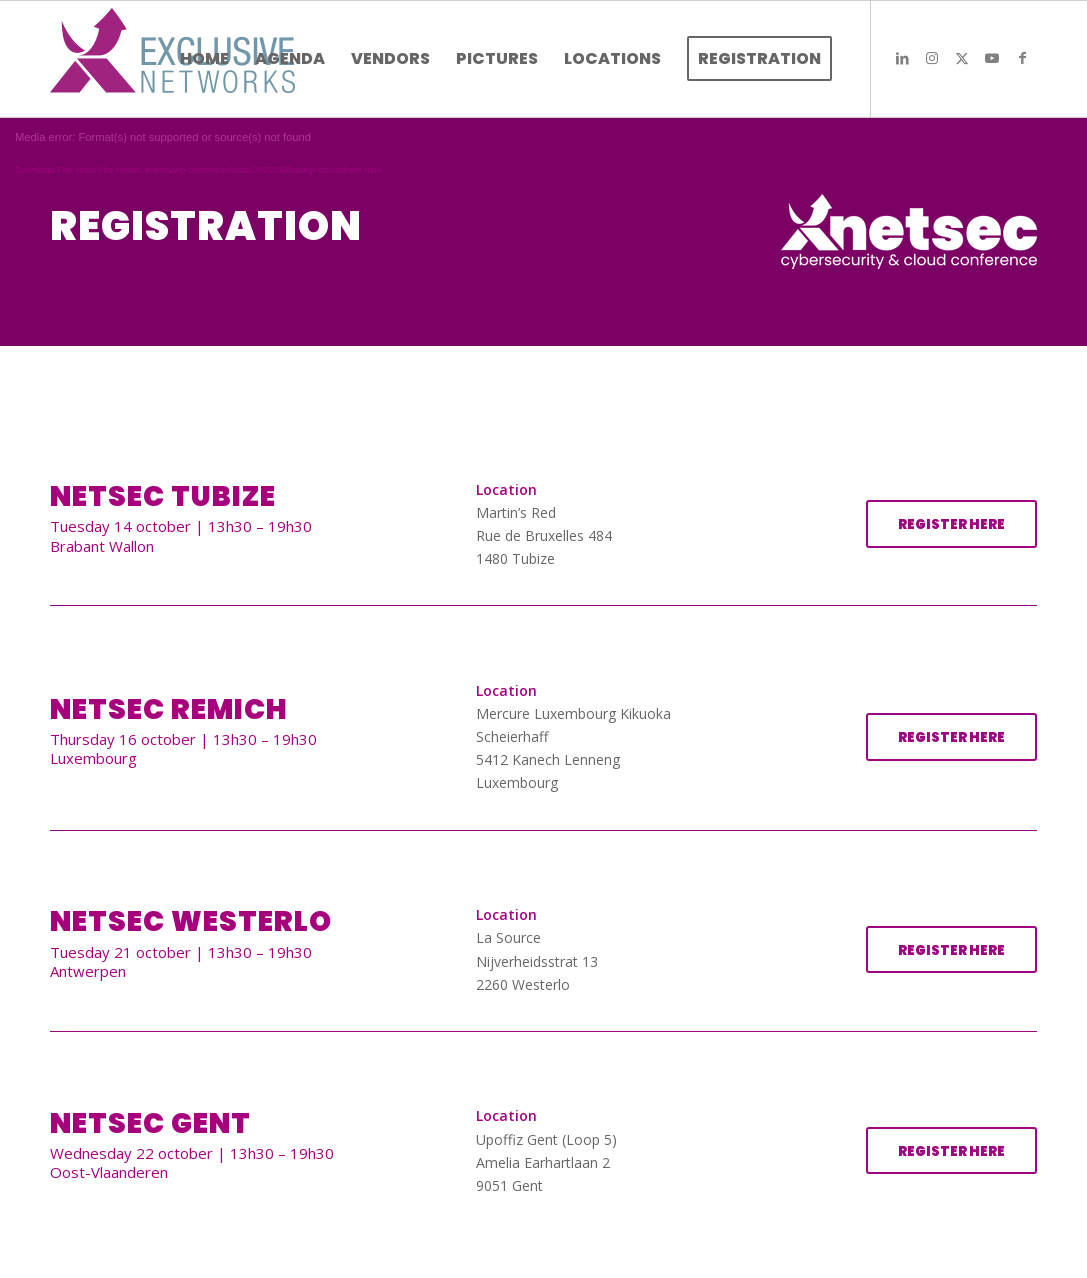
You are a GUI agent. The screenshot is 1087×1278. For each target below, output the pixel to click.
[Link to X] (962, 58)
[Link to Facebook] (1022, 58)
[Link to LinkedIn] (902, 58)
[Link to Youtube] (992, 58)
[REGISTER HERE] (951, 524)
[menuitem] (204, 59)
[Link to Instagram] (932, 58)
